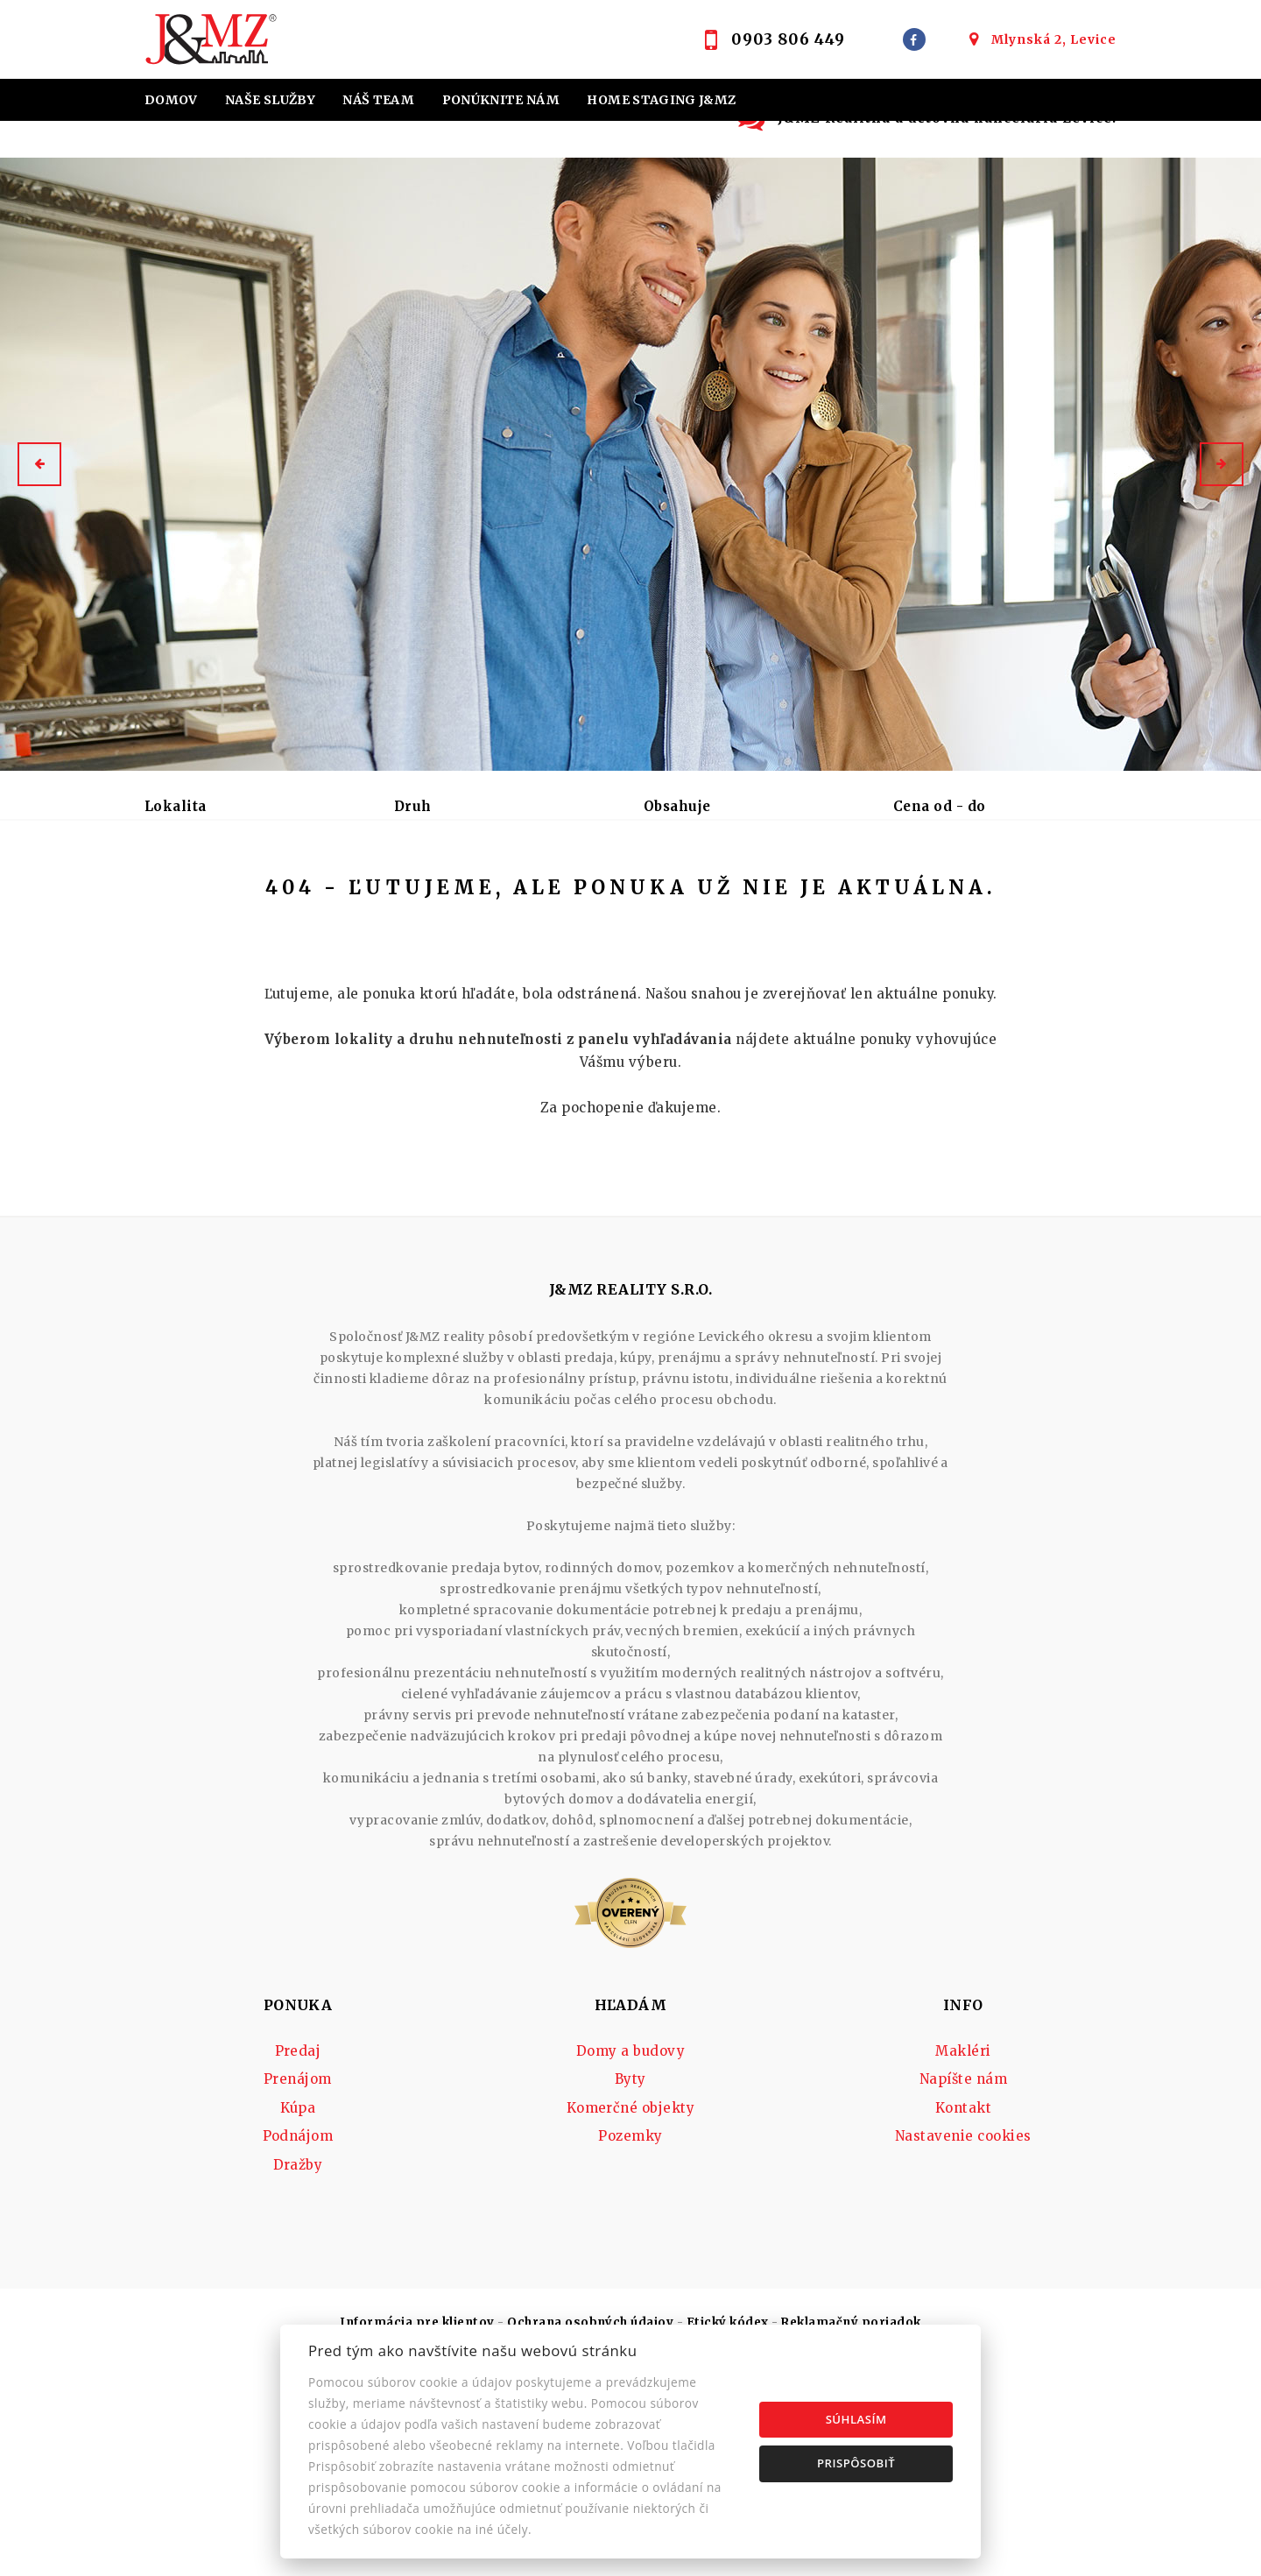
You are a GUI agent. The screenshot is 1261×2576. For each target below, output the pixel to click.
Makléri (962, 2185)
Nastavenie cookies (963, 2270)
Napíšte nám (963, 2213)
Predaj (187, 898)
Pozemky (630, 2270)
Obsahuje (677, 806)
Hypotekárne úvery (222, 142)
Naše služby (270, 100)
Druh (413, 806)
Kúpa (382, 898)
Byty (630, 2213)
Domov (171, 100)
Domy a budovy (630, 2185)
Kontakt (702, 142)
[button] (39, 464)
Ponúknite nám (501, 100)
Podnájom (478, 898)
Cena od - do (939, 806)
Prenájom (288, 898)
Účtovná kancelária (482, 142)
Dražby (298, 2299)
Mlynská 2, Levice (1054, 39)
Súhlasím (856, 2419)
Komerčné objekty (631, 2242)
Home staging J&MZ (661, 100)
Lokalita (175, 806)
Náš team (378, 100)
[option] (630, 464)
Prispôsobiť (856, 2463)
